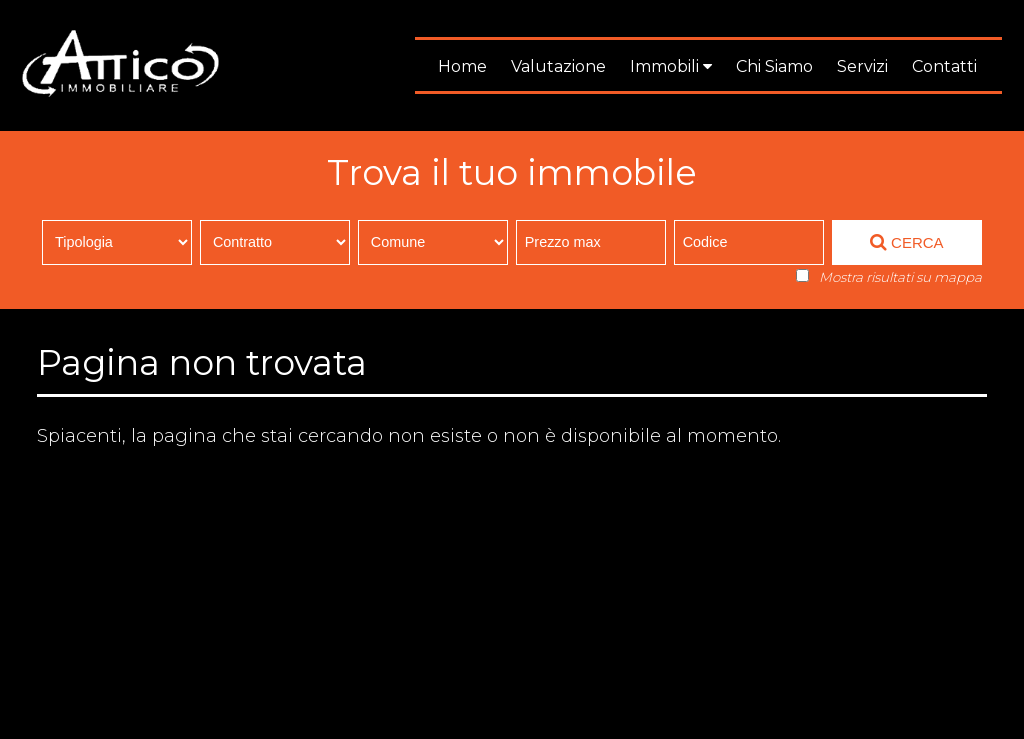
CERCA (907, 242)
